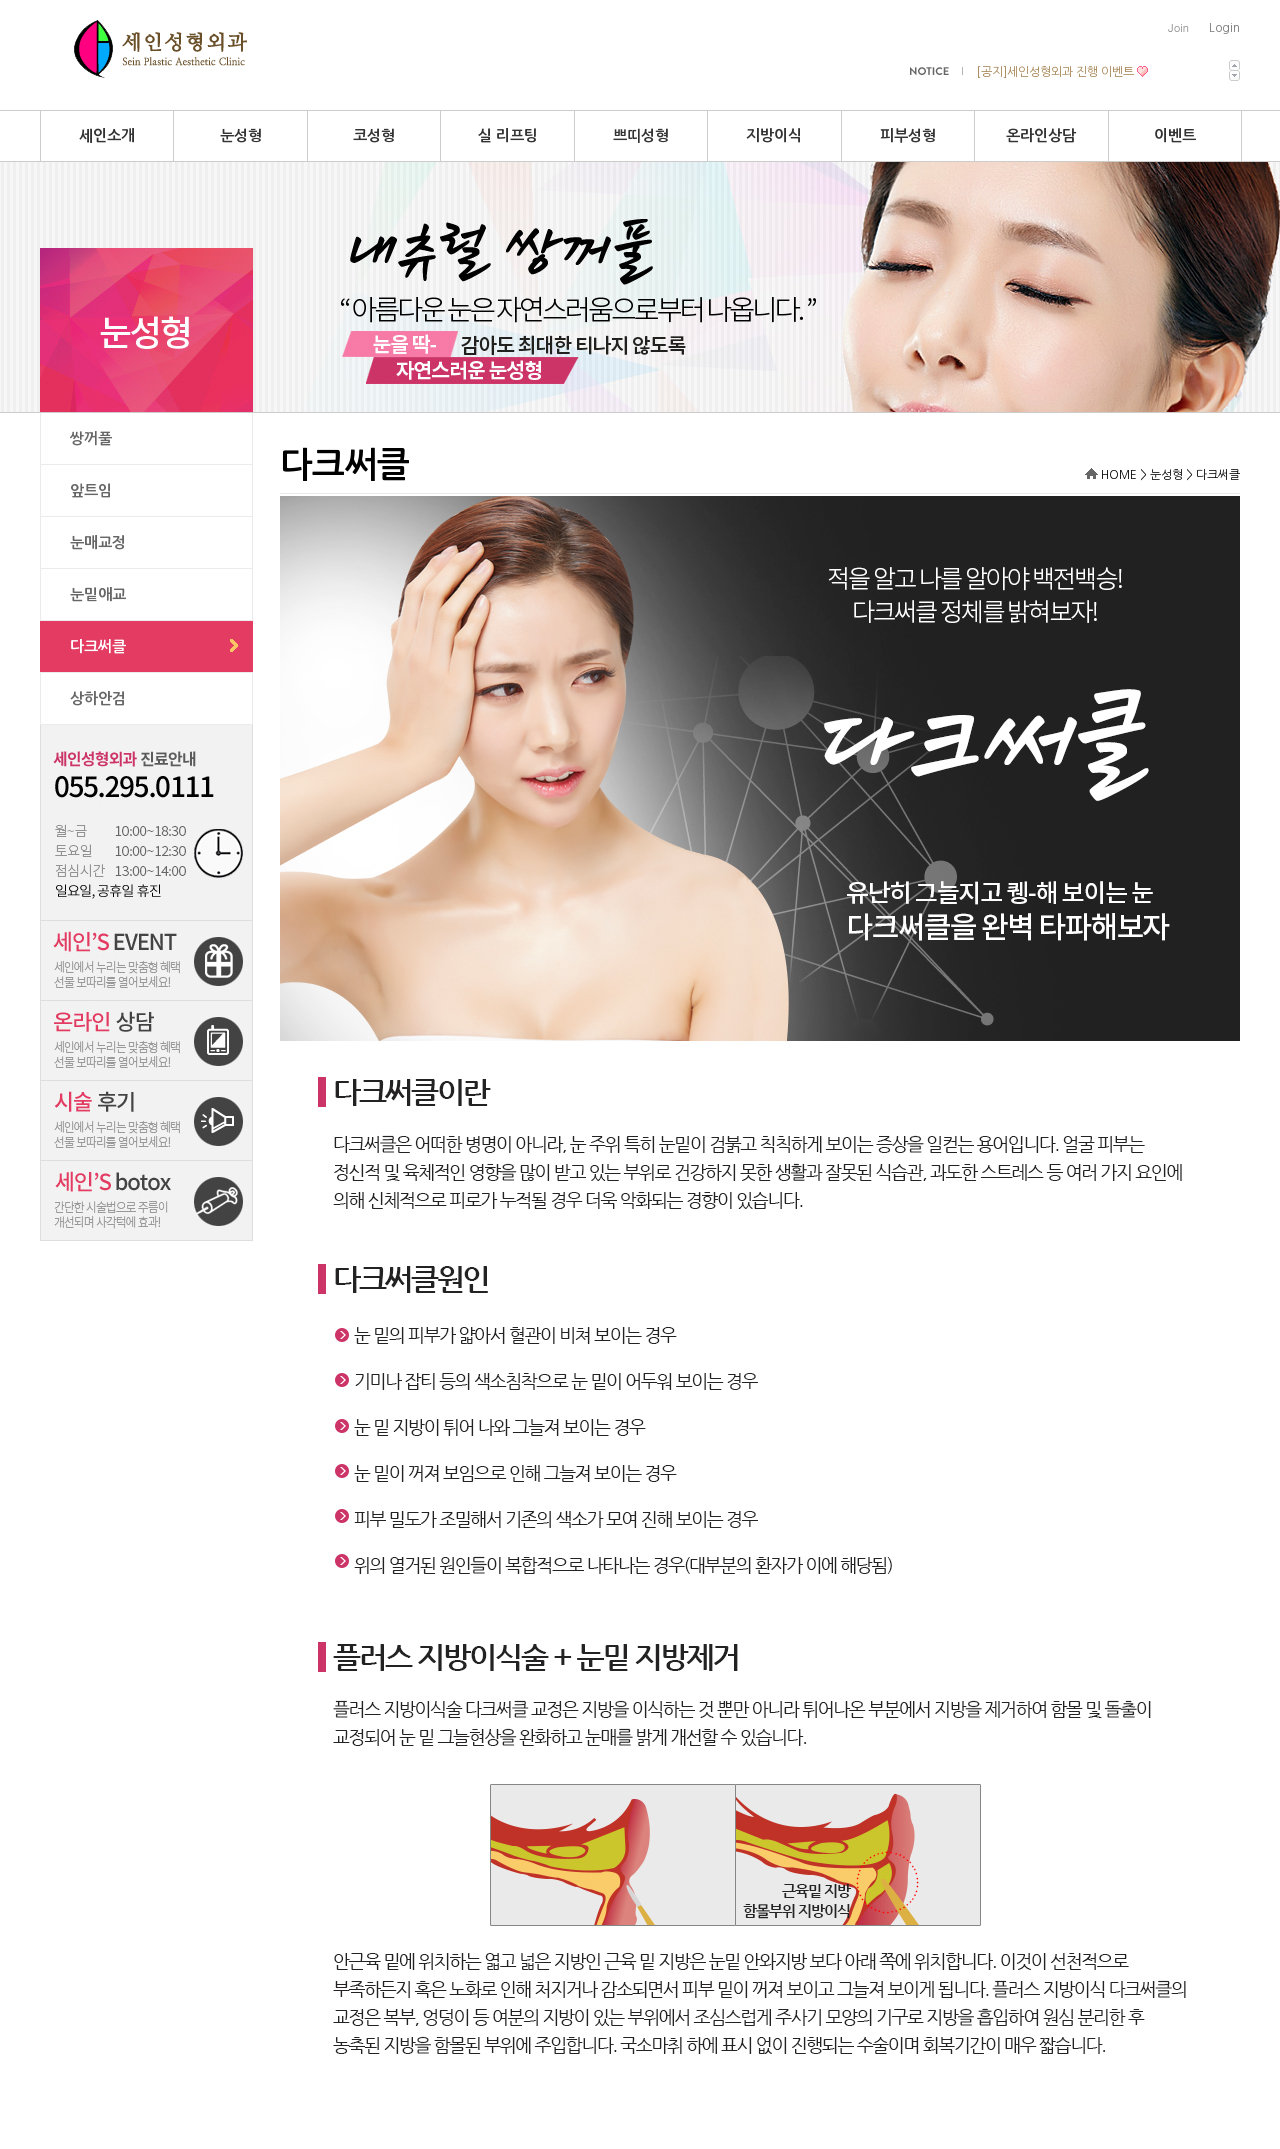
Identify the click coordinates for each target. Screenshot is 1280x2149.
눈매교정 (98, 542)
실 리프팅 (508, 135)
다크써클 (98, 646)
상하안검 (98, 698)
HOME (1119, 475)
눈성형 (241, 135)
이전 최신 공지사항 (1234, 65)
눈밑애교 (98, 594)
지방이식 (774, 135)
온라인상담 (1041, 135)
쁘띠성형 (641, 135)
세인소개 (107, 135)
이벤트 (1175, 135)
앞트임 (91, 490)
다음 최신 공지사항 (1234, 76)
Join (1178, 27)
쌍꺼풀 (91, 438)
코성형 (374, 135)
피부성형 (908, 135)
